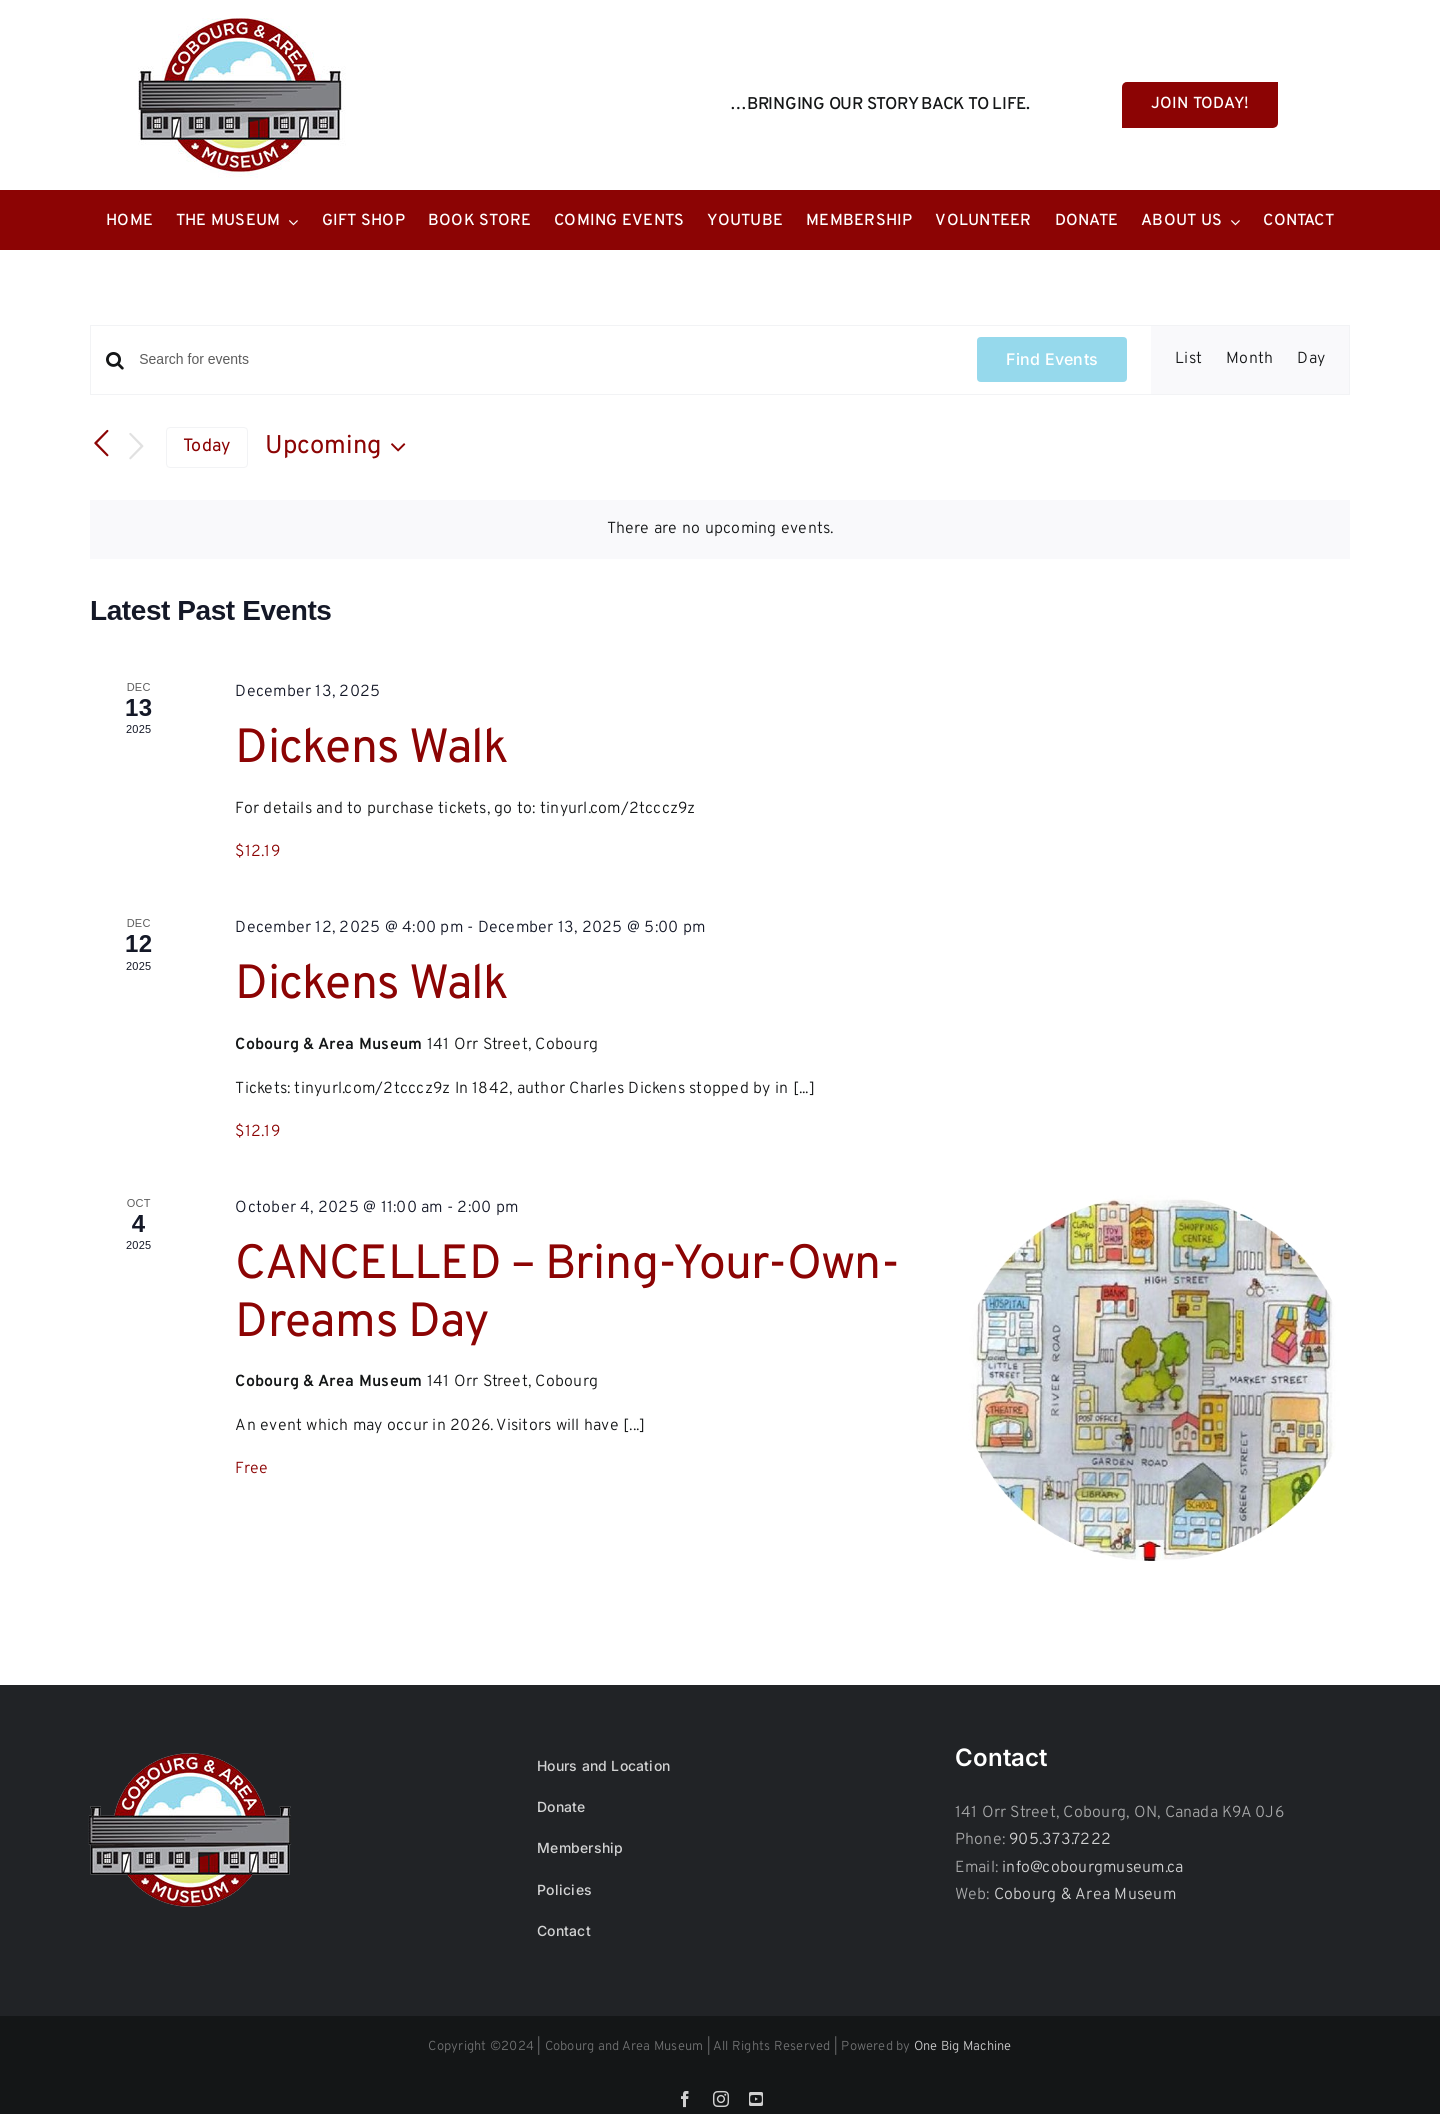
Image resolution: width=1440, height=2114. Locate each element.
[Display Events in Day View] (1311, 360)
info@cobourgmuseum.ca (1092, 1868)
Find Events (1052, 359)
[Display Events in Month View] (1249, 360)
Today (206, 446)
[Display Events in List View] (1188, 360)
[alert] (720, 530)
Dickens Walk (371, 750)
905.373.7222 (1060, 1840)
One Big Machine (963, 2047)
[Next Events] (136, 447)
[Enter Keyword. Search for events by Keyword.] (546, 359)
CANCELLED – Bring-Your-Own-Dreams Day (567, 1295)
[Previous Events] (102, 444)
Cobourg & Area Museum (1085, 1895)
